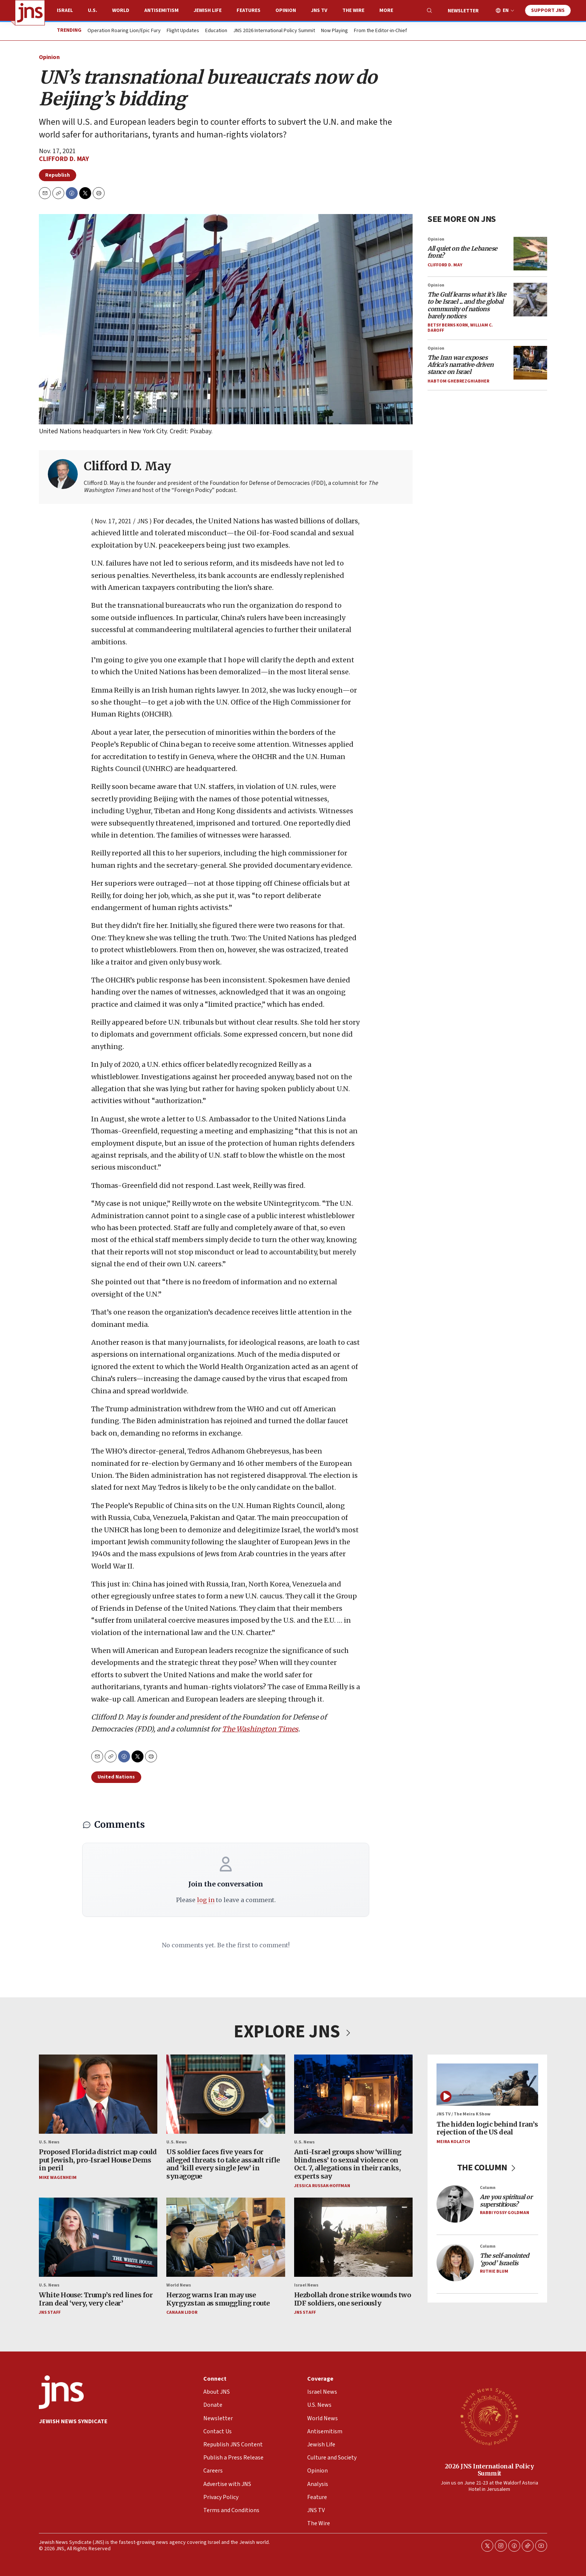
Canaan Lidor (181, 2313)
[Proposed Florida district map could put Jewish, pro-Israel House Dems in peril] (98, 2094)
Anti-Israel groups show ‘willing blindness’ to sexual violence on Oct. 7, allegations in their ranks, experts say (347, 2164)
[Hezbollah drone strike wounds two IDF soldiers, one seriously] (353, 2237)
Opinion (285, 10)
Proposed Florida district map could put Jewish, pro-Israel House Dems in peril (98, 2160)
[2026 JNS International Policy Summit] (489, 2416)
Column (488, 2188)
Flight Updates (183, 31)
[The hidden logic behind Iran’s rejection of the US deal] (487, 2084)
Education (216, 31)
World (120, 10)
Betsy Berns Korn (448, 325)
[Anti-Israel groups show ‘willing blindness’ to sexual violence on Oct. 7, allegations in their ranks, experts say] (353, 2094)
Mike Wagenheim (58, 2177)
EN (506, 10)
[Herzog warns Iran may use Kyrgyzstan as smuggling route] (225, 2237)
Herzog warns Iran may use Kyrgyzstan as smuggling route (218, 2299)
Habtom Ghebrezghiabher (458, 381)
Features (248, 10)
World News (178, 2285)
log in (206, 1900)
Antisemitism (161, 10)
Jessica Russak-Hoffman (322, 2186)
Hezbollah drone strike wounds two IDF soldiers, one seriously (352, 2299)
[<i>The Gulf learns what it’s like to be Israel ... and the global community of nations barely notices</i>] (530, 299)
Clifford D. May (64, 159)
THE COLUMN (487, 2167)
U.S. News (49, 2142)
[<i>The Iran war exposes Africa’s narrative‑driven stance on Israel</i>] (530, 362)
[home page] (30, 12)
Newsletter (463, 11)
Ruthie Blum (494, 2271)
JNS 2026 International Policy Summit (274, 31)
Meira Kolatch (453, 2142)
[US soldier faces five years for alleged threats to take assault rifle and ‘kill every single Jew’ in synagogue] (225, 2094)
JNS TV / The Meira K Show (463, 2114)
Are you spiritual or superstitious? (506, 2200)
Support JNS (548, 10)
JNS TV (319, 10)
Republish (57, 175)
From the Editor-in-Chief (380, 31)
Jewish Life (208, 10)
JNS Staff (50, 2313)
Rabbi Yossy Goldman (504, 2213)
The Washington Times (260, 1729)
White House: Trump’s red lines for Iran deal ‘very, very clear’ (95, 2299)
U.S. (92, 10)
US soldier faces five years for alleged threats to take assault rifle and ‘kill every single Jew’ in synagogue (223, 2164)
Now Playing (334, 31)
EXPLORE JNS (293, 2031)
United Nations (116, 1777)
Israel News (306, 2285)
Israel (65, 10)
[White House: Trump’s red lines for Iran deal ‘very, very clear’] (98, 2237)
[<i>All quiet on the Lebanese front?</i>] (530, 253)
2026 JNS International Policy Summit (489, 2469)
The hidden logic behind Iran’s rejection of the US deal (487, 2128)
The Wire (353, 10)
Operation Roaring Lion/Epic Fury (124, 31)
